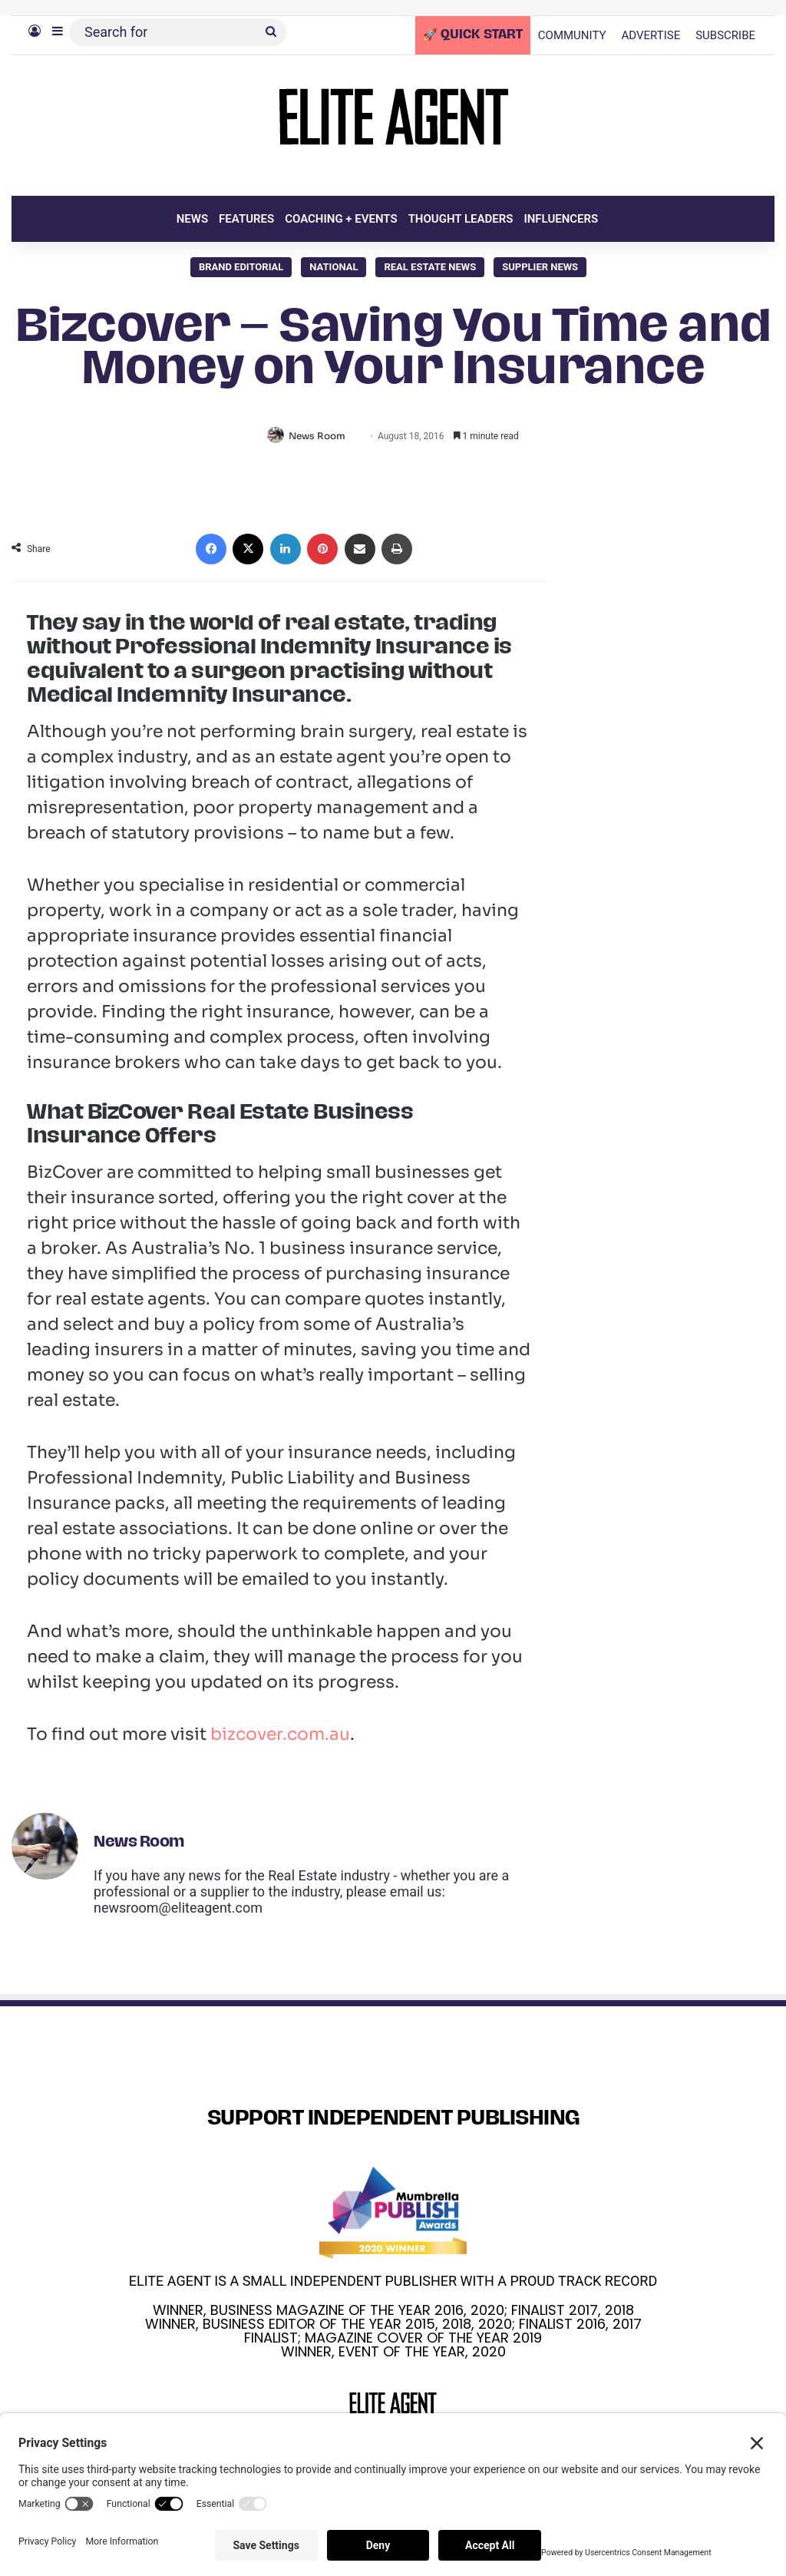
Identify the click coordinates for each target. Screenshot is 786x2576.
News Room (319, 435)
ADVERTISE (651, 35)
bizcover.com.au (280, 1735)
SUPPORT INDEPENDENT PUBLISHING (393, 2120)
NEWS (192, 219)
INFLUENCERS (560, 219)
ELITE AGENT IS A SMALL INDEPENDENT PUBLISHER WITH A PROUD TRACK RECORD (393, 2281)
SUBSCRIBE (725, 35)
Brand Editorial (241, 267)
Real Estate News (430, 267)
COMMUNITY (572, 35)
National (333, 267)
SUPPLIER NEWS (540, 267)
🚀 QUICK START (473, 35)
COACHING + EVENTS (341, 219)
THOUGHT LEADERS (461, 219)
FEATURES (246, 219)
